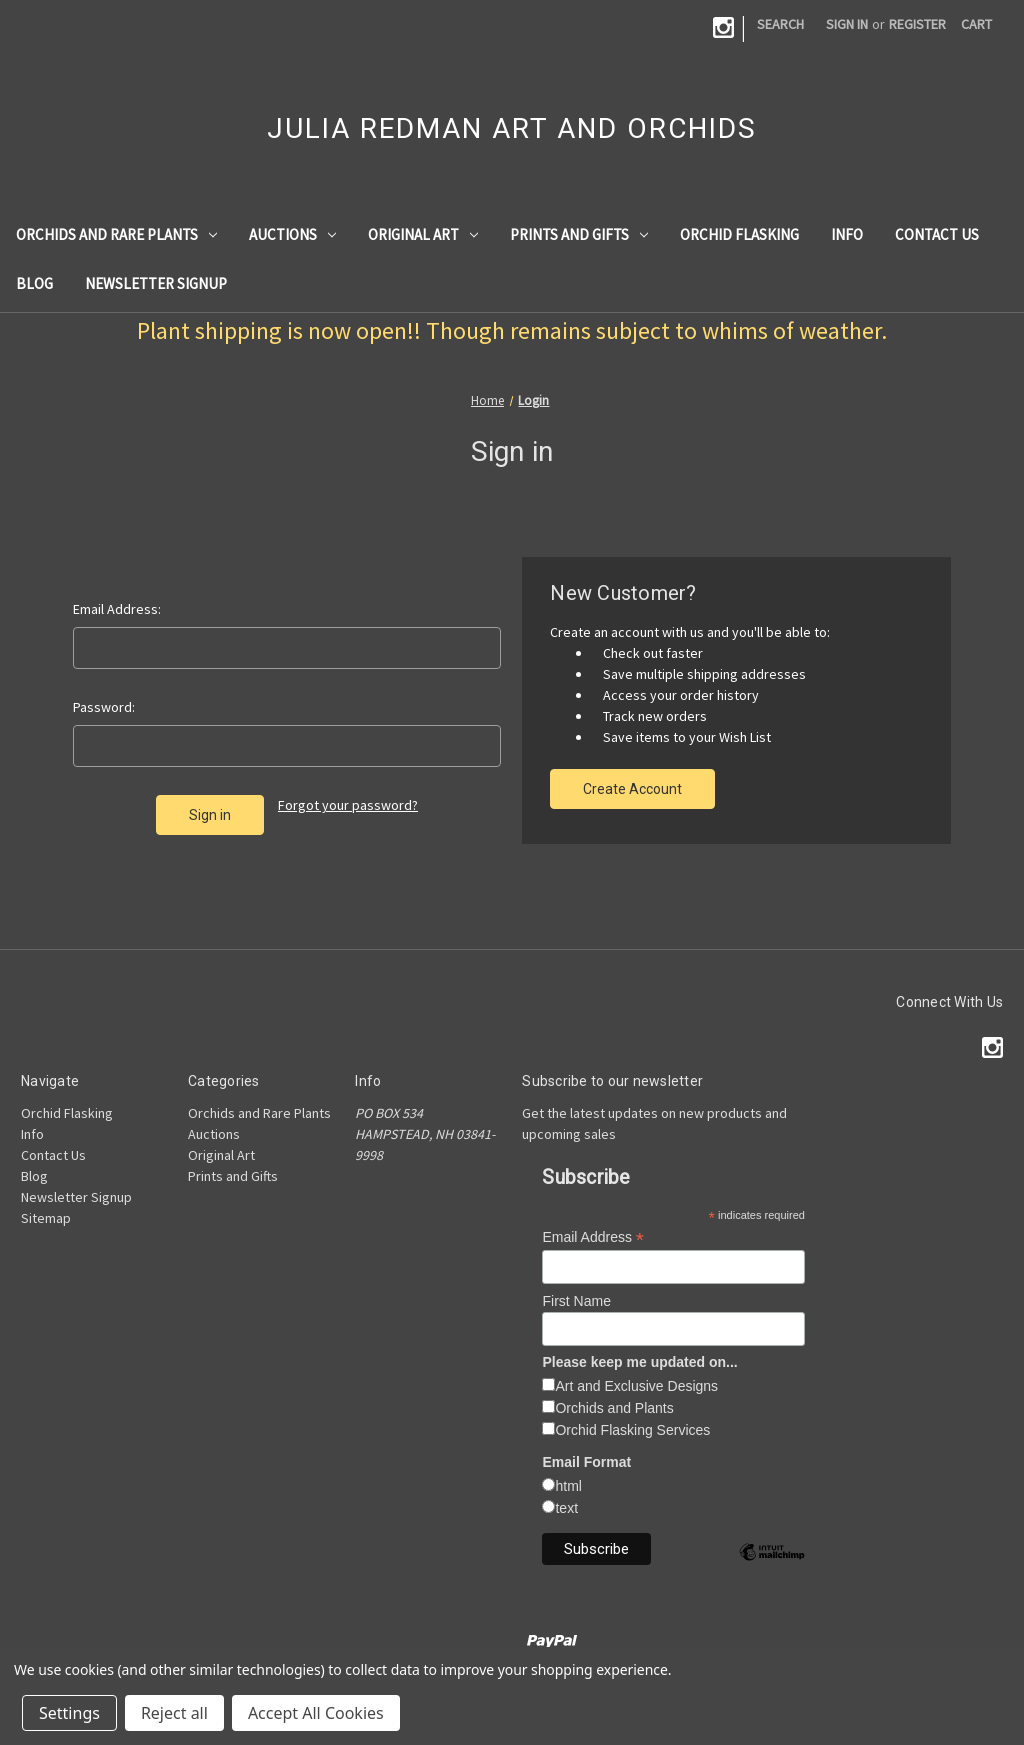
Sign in (847, 24)
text (566, 1508)
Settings (69, 1713)
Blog (34, 283)
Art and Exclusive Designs (636, 1386)
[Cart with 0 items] (976, 24)
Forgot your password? (348, 805)
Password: (104, 707)
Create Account (632, 789)
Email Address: (117, 609)
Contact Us (937, 234)
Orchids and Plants (614, 1408)
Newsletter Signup (156, 283)
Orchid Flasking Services (632, 1430)
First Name (576, 1301)
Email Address (593, 1237)
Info (847, 234)
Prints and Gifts (579, 234)
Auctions (292, 234)
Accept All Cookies (316, 1713)
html (568, 1486)
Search (780, 24)
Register (917, 24)
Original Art (423, 234)
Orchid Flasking (739, 234)
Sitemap (46, 1218)
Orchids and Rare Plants (116, 234)
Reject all (174, 1713)
